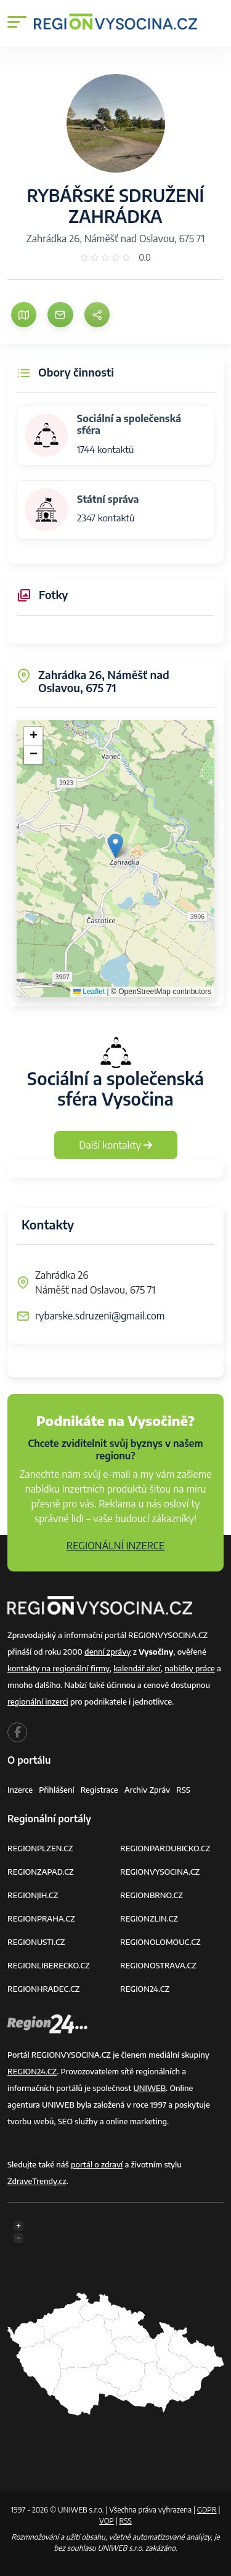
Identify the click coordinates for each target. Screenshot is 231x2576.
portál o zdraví (97, 2164)
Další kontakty (115, 1145)
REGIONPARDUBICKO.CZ (165, 1848)
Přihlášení (57, 1790)
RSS (183, 1790)
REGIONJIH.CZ (32, 1895)
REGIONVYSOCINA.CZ (160, 1872)
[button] (115, 845)
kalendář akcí (137, 1668)
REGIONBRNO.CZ (151, 1895)
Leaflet (89, 991)
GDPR (207, 2509)
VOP (106, 2520)
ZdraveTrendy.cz (37, 2181)
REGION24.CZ (144, 1989)
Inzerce (20, 1790)
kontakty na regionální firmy (58, 1668)
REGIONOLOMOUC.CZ (160, 1942)
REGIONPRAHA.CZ (41, 1918)
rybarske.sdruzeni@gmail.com (99, 1316)
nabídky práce (189, 1668)
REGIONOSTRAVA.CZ (158, 1965)
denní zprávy (107, 1652)
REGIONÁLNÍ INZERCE (116, 1545)
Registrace (99, 1790)
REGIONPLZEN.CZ (40, 1848)
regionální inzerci (37, 1701)
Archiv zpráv (147, 1790)
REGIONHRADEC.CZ (43, 1989)
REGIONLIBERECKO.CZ (48, 1965)
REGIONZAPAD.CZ (40, 1872)
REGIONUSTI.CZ (36, 1942)
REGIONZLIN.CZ (149, 1918)
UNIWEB (149, 2088)
